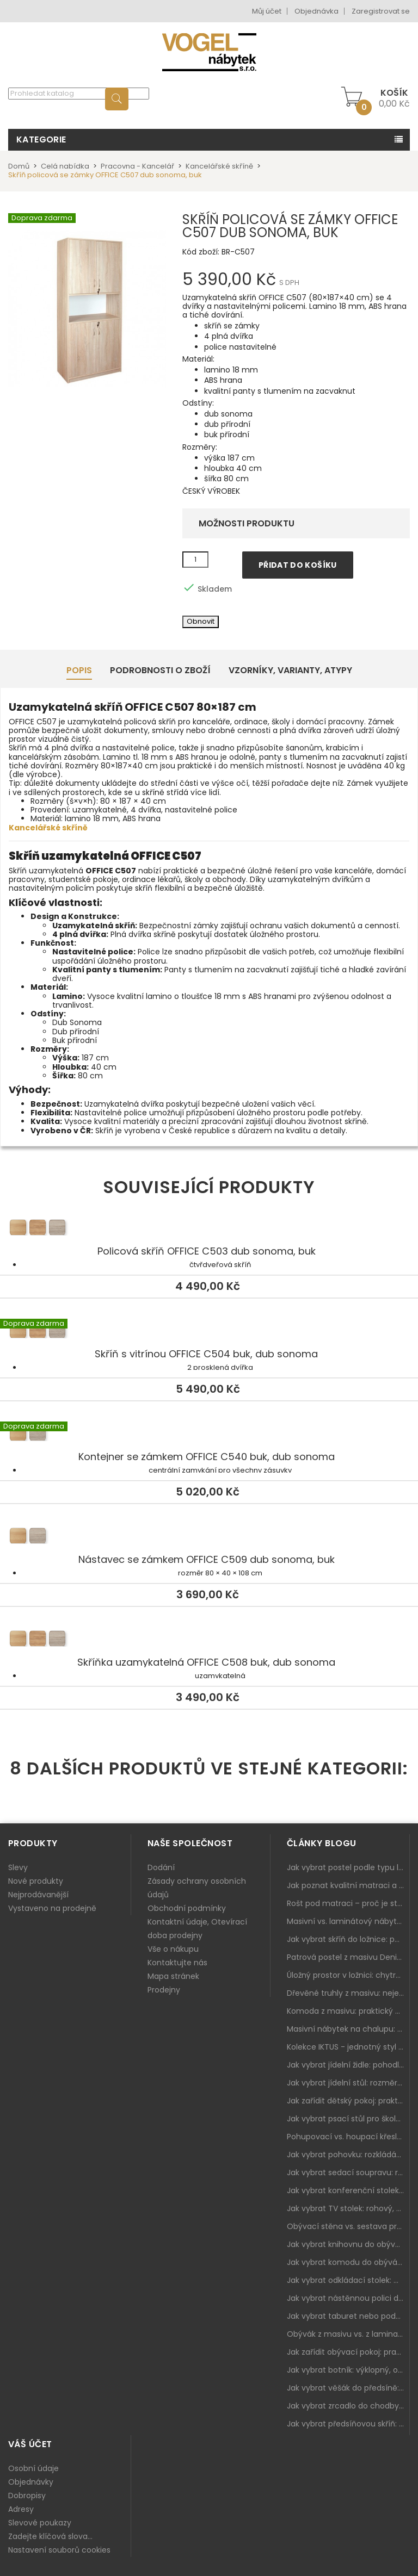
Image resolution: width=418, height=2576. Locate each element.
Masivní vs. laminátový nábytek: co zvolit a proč (348, 1921)
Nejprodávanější (38, 1894)
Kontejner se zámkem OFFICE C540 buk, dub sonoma (209, 1434)
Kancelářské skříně (48, 827)
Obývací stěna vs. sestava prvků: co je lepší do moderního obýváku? (348, 2226)
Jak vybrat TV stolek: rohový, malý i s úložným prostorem (348, 2208)
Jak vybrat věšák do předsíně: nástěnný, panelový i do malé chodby (348, 2387)
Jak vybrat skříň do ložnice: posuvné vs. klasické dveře (348, 1939)
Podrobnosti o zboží (160, 670)
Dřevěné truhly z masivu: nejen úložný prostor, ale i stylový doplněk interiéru (348, 1993)
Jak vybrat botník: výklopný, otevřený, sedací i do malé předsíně (348, 2369)
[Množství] (195, 559)
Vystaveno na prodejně (52, 1908)
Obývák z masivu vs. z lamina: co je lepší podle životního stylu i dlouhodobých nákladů (348, 2334)
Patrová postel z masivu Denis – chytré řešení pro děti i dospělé (348, 1957)
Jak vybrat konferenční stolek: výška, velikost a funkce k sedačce (348, 2190)
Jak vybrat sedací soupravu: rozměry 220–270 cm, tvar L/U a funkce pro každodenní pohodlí (348, 2172)
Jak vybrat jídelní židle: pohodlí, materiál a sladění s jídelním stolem (348, 2064)
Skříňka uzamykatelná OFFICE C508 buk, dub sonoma (209, 1640)
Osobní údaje (33, 2468)
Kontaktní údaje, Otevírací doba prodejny (197, 1928)
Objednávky (30, 2481)
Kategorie (41, 139)
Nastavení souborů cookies (59, 2549)
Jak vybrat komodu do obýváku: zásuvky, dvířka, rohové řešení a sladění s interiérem (348, 2262)
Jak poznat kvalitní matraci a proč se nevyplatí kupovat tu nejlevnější (348, 1885)
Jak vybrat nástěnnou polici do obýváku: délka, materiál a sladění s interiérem (348, 2298)
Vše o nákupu (173, 1949)
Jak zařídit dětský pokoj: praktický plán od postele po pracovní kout (348, 2100)
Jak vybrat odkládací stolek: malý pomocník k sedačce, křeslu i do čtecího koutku (348, 2280)
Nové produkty (35, 1881)
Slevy (18, 1867)
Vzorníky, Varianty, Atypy (290, 670)
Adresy (21, 2509)
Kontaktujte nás (177, 1962)
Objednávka (316, 11)
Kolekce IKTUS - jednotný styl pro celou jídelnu (348, 2046)
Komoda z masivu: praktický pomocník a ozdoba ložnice (348, 2011)
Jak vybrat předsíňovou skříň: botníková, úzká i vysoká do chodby (348, 2423)
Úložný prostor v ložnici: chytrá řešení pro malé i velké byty (348, 1975)
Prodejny (163, 1989)
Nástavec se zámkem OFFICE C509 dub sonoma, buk (209, 1537)
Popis (79, 670)
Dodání (161, 1867)
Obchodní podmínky (186, 1908)
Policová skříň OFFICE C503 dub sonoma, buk (209, 1229)
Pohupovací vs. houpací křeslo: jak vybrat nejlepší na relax (348, 2136)
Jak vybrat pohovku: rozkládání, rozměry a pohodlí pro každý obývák (348, 2154)
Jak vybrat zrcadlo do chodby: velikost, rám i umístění (348, 2405)
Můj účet (266, 11)
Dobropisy (27, 2495)
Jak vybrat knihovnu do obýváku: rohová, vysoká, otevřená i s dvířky (348, 2244)
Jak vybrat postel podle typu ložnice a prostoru (348, 1867)
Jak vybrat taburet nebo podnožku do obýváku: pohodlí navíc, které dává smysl (348, 2316)
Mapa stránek (173, 1976)
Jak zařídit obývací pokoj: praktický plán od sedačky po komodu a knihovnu (348, 2352)
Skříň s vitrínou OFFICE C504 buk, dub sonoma (209, 1331)
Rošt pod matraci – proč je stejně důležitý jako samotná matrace (348, 1903)
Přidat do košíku (298, 565)
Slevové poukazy (39, 2522)
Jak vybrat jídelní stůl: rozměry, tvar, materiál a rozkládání (348, 2082)
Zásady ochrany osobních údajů (196, 1888)
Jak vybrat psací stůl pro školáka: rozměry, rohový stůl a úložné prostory (348, 2118)
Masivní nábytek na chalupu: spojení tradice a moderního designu (348, 2028)
